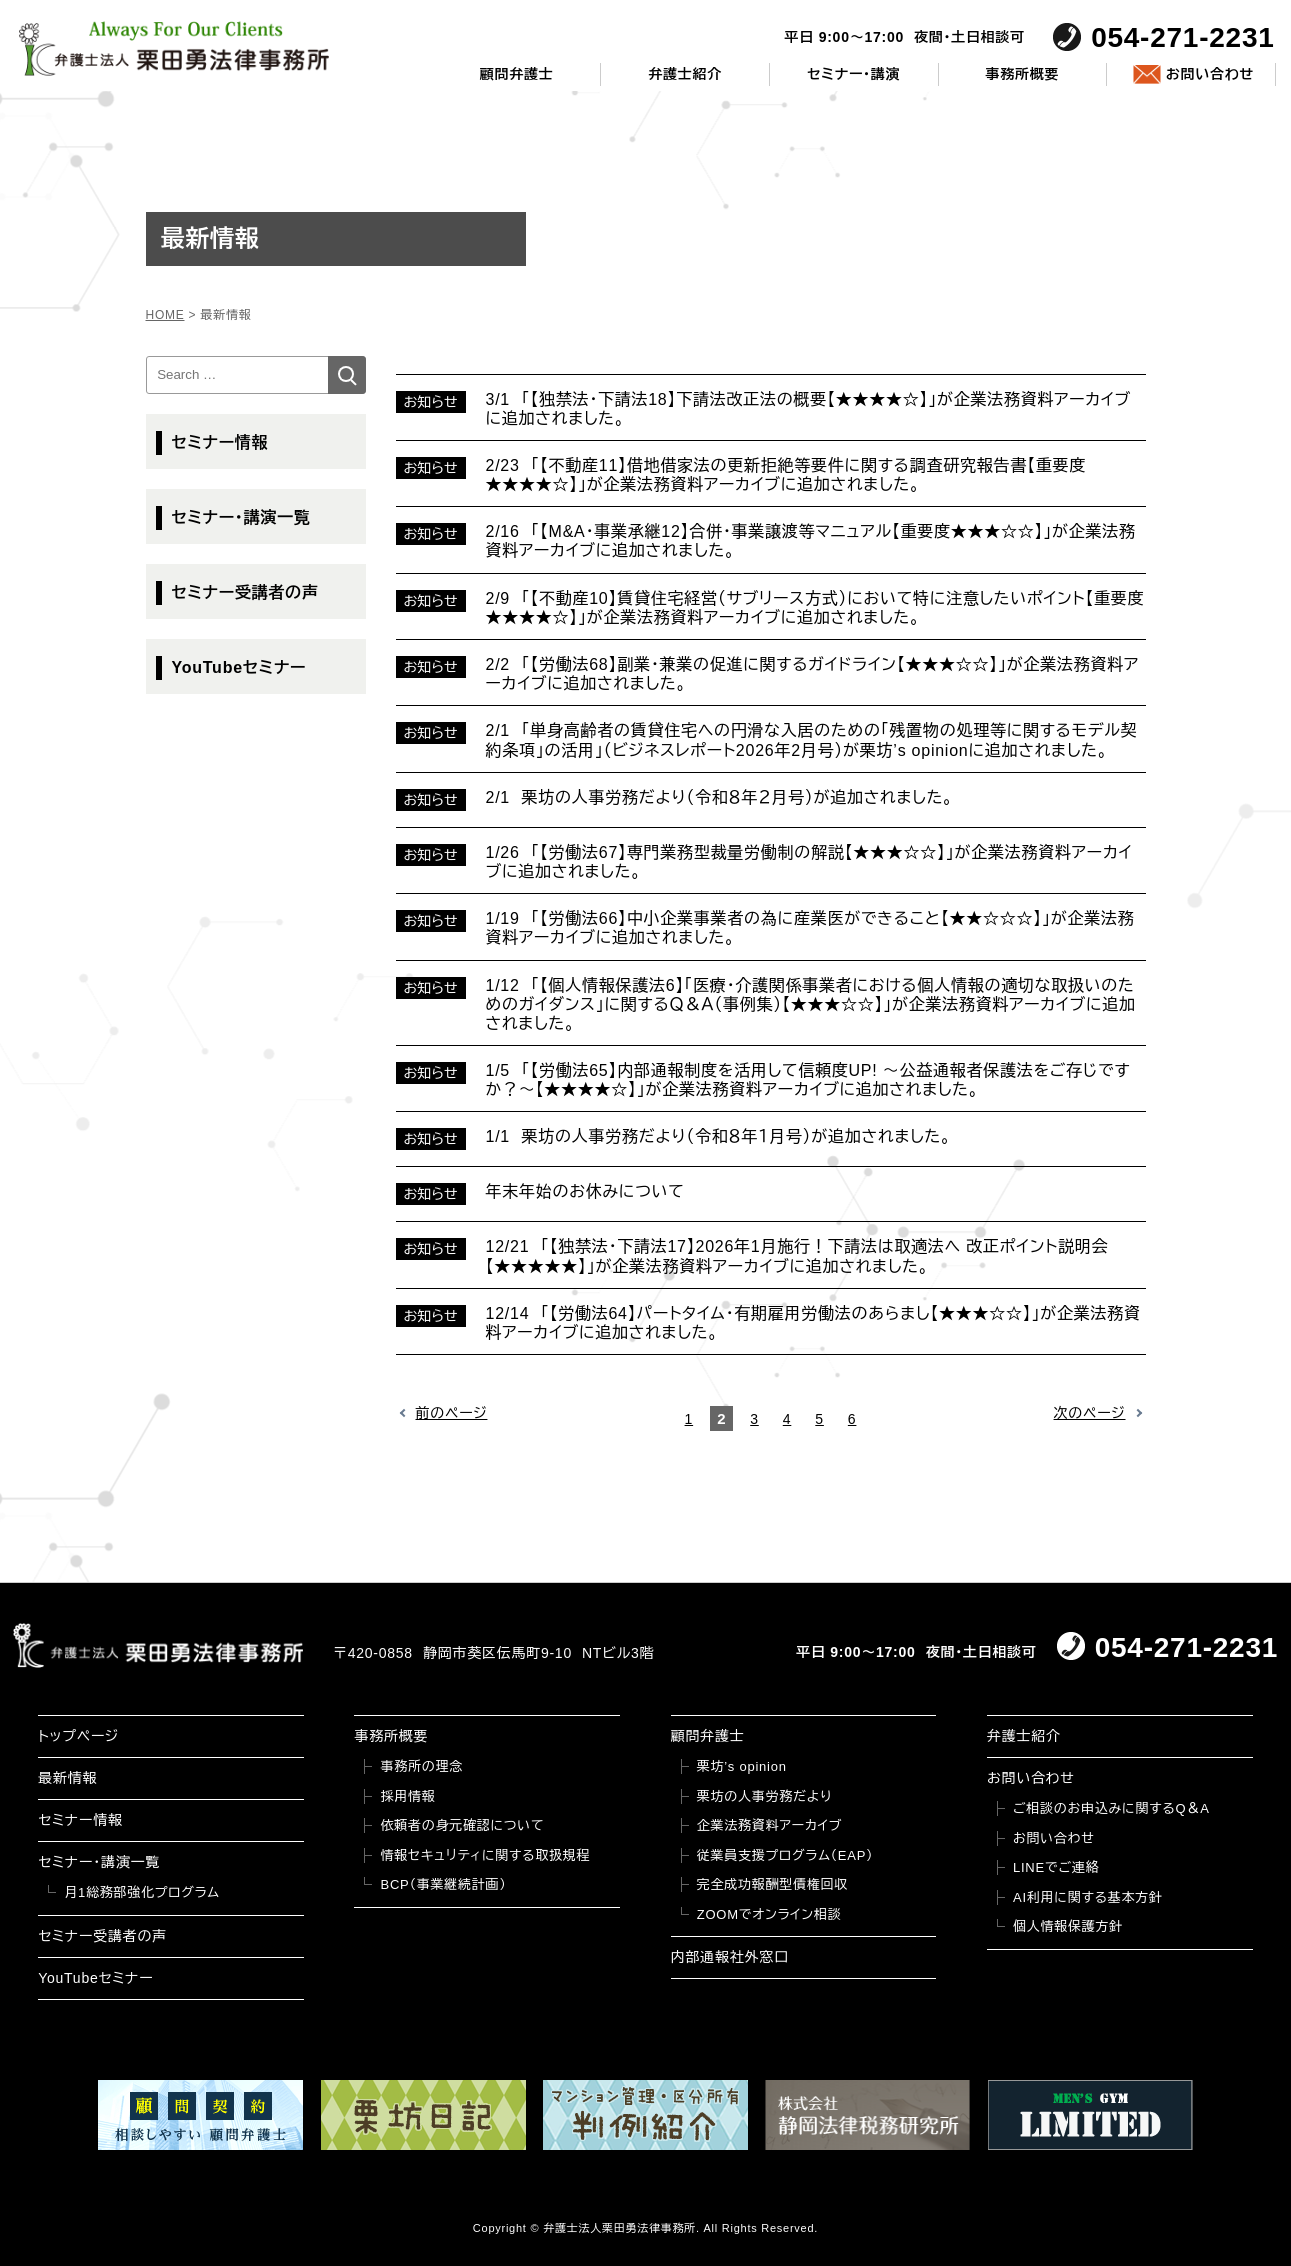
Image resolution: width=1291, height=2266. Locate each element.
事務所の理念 (421, 1766)
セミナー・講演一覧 (241, 517)
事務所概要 (1023, 74)
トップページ (78, 1736)
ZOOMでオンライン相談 (769, 1914)
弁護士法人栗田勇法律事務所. (621, 2228)
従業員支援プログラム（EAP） (785, 1855)
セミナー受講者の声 (245, 592)
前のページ (452, 1413)
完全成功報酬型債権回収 (772, 1884)
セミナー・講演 (853, 74)
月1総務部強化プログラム (142, 1892)
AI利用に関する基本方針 (1088, 1897)
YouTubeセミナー (239, 667)
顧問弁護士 (517, 74)
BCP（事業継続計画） (443, 1884)
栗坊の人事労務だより (764, 1796)
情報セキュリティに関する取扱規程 (485, 1855)
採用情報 (407, 1796)
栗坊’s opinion (742, 1766)
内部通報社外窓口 (730, 1957)
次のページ (1090, 1413)
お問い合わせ (1210, 74)
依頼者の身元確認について (462, 1825)
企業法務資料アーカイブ (770, 1825)
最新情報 (67, 1778)
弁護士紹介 (685, 74)
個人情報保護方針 (1068, 1926)
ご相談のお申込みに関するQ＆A (1111, 1808)
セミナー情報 (220, 442)
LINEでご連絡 (1056, 1867)
